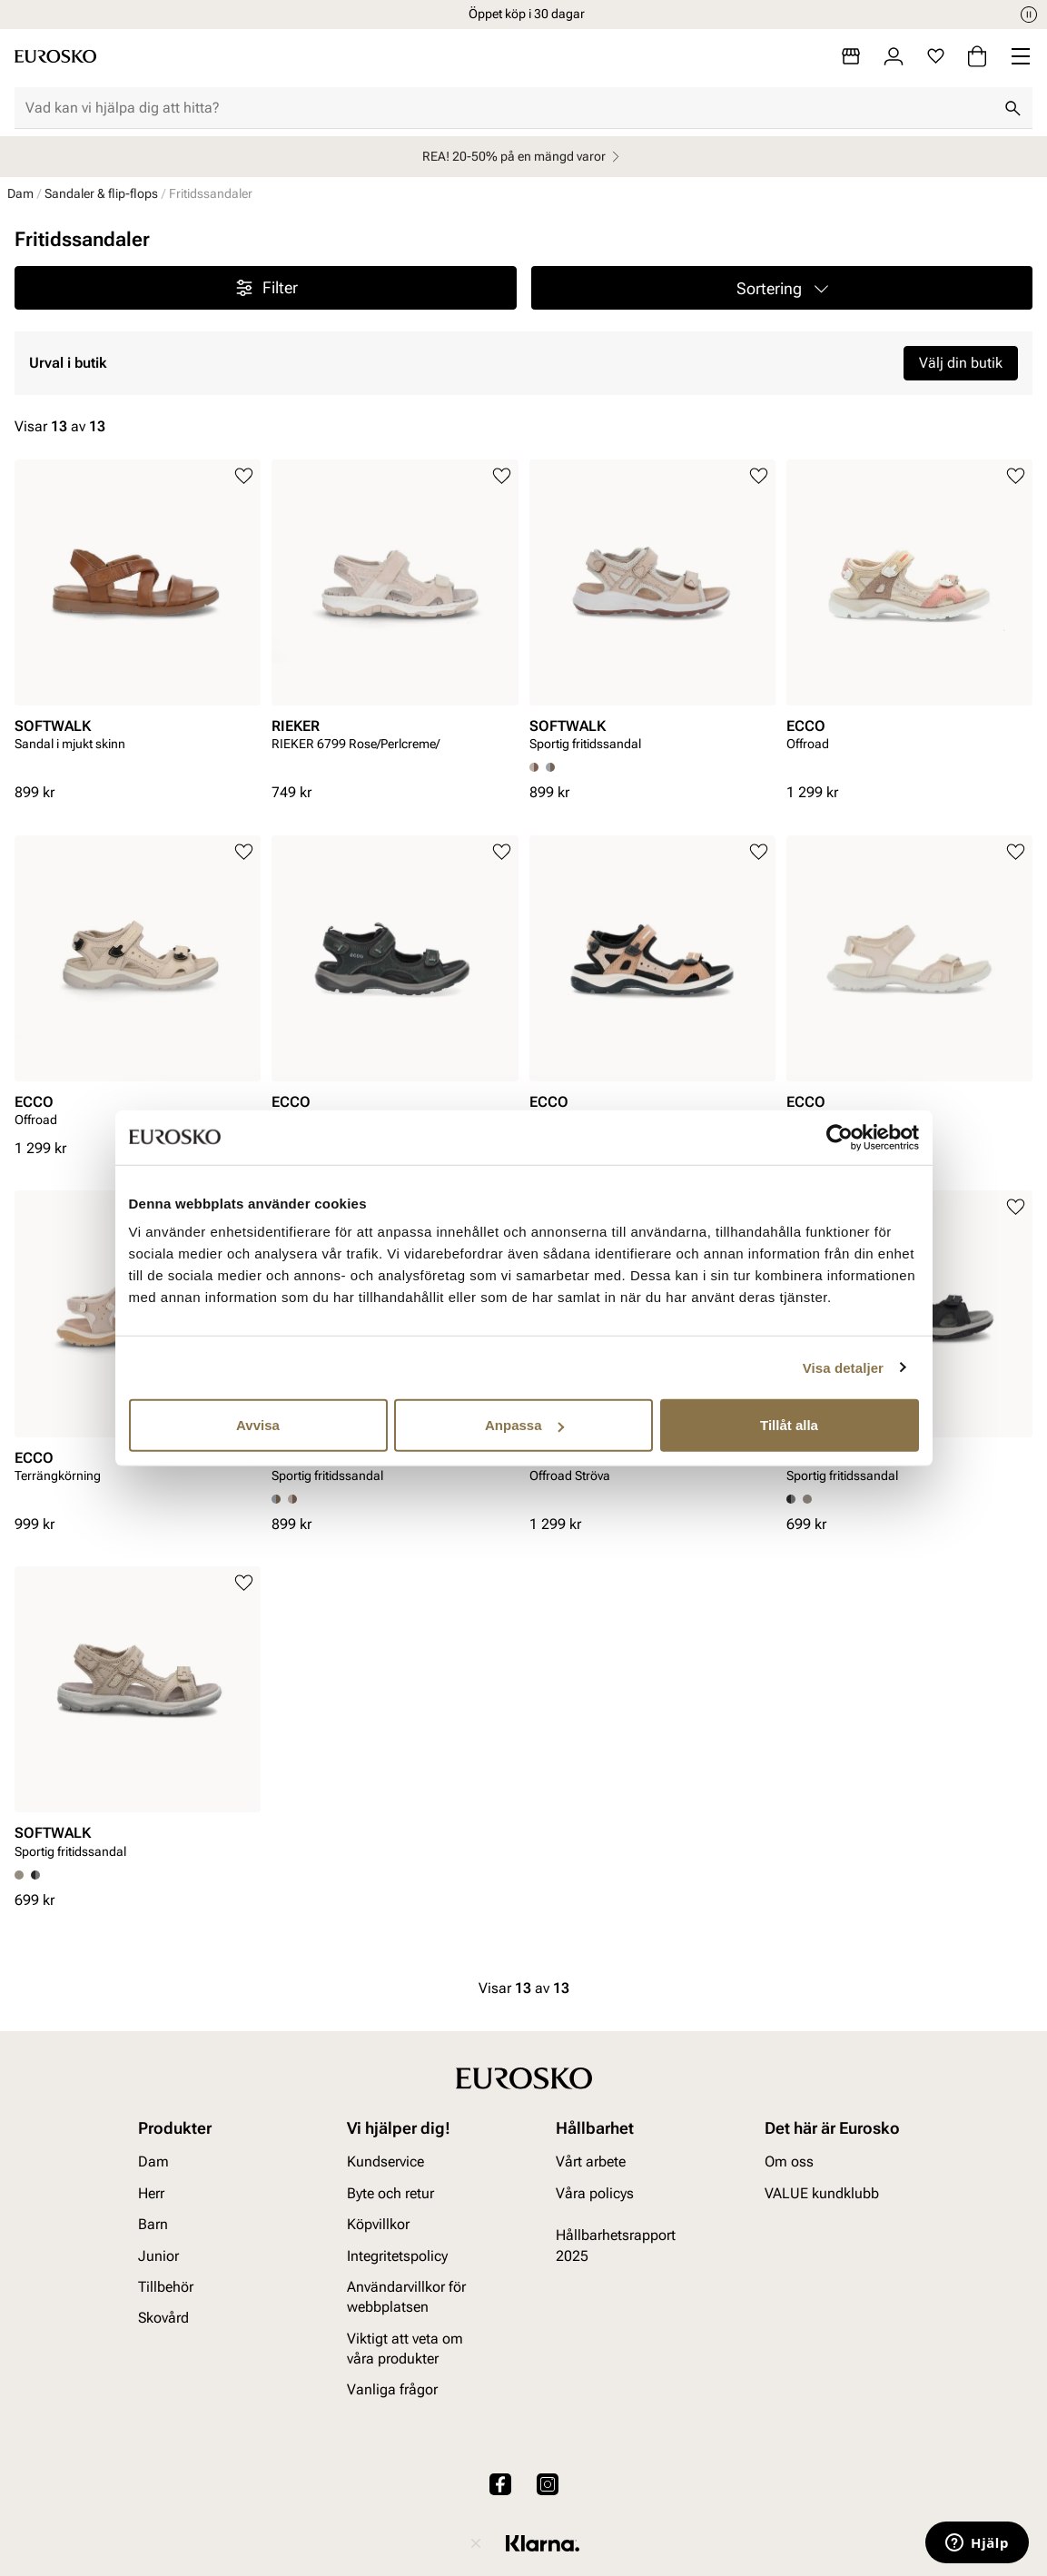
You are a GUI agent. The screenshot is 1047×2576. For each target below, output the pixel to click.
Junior (158, 2256)
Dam (20, 193)
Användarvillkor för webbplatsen (406, 2296)
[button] (782, 288)
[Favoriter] (935, 56)
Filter (265, 288)
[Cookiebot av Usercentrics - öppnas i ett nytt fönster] (839, 1136)
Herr (151, 2193)
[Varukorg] (977, 56)
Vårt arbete (591, 2162)
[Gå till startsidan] (55, 56)
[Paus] (1028, 14)
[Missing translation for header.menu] (1020, 56)
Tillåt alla (789, 1425)
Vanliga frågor (392, 2390)
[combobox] (509, 108)
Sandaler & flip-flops (101, 193)
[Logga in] (893, 56)
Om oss (789, 2162)
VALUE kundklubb (822, 2193)
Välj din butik (961, 362)
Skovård (163, 2318)
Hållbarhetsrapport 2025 (616, 2246)
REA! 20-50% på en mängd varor (523, 156)
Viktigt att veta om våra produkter (405, 2348)
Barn (153, 2225)
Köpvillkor (378, 2225)
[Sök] (1012, 108)
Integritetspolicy (397, 2256)
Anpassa (524, 1425)
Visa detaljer (843, 1367)
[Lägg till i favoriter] (243, 476)
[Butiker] (851, 56)
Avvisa (258, 1425)
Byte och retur (390, 2193)
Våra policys (595, 2193)
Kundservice (385, 2162)
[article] (138, 621)
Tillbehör (165, 2286)
